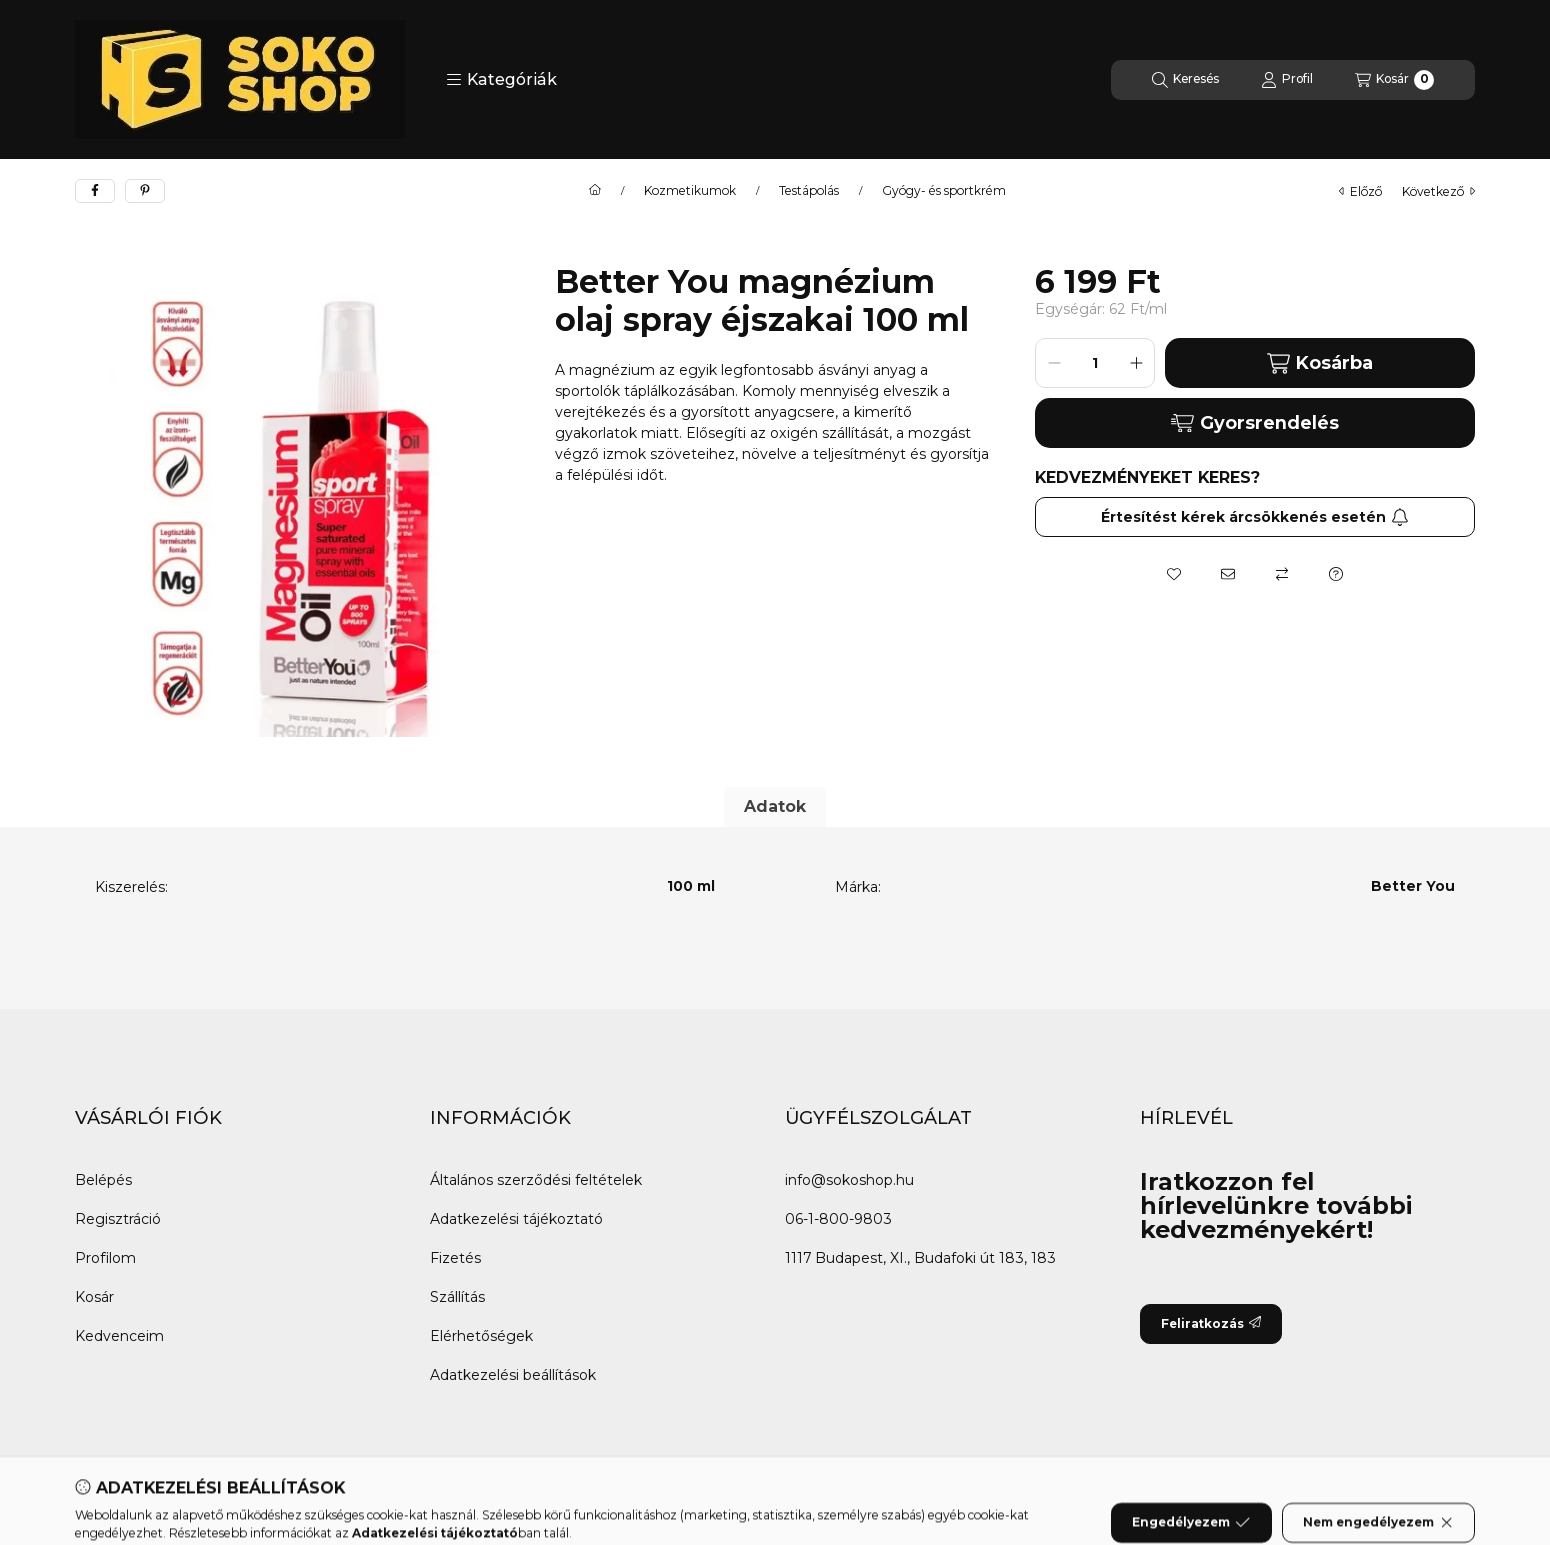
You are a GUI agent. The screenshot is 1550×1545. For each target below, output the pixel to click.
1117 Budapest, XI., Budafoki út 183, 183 (920, 1258)
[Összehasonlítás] (1282, 574)
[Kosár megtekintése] (1394, 80)
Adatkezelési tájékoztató (516, 1219)
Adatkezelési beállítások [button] (513, 1375)
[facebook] (95, 191)
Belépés (103, 1180)
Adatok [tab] (775, 806)
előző (1360, 191)
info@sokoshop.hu (849, 1180)
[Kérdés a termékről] (1336, 574)
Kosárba (1320, 363)
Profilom (105, 1258)
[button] (501, 80)
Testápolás (809, 191)
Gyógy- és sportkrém (944, 191)
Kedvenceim (119, 1336)
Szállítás (457, 1297)
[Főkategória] (595, 191)
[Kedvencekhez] (1174, 574)
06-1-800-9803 (838, 1219)
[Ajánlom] (1228, 574)
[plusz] (1136, 363)
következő (1438, 191)
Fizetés (455, 1258)
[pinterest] (145, 191)
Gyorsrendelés (1254, 423)
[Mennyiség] (1095, 363)
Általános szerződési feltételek (536, 1180)
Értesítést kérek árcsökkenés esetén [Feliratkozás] (1255, 517)
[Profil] (1287, 80)
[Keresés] (1185, 80)
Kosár (94, 1297)
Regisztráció (118, 1219)
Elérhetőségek (481, 1336)
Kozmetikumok (690, 191)
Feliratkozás (1211, 1323)
